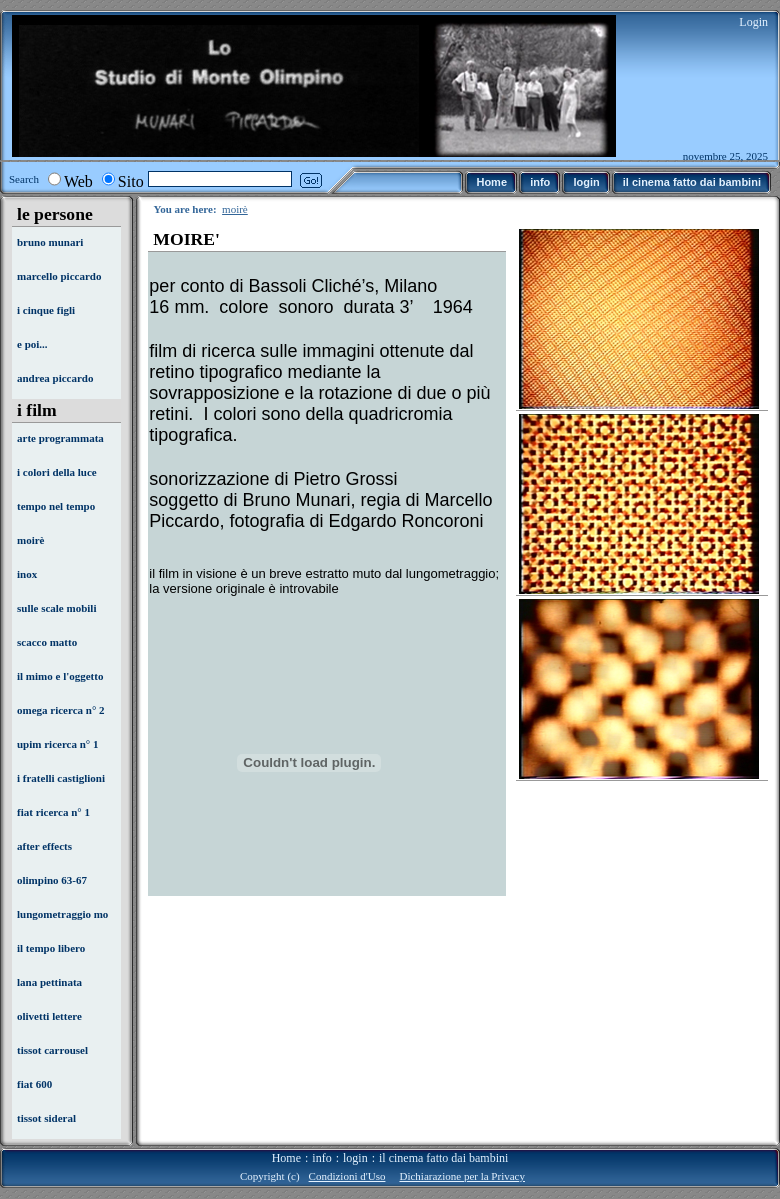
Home (286, 1158)
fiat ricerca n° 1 (53, 812)
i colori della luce (57, 472)
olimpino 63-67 (52, 880)
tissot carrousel (52, 1050)
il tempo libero (51, 948)
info (321, 1158)
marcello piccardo (59, 276)
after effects (44, 846)
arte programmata (60, 438)
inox (27, 574)
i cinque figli (46, 310)
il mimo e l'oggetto (60, 676)
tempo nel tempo (56, 506)
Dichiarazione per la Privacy (462, 1176)
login (355, 1158)
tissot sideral (46, 1118)
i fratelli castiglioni (61, 778)
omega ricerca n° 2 (61, 710)
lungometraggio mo (62, 914)
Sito (131, 181)
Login (753, 22)
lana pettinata (49, 982)
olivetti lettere (49, 1016)
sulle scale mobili (56, 608)
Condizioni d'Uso (347, 1176)
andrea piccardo (55, 378)
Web (78, 181)
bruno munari (50, 242)
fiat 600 (34, 1084)
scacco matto (47, 642)
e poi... (32, 344)
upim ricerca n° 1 (58, 744)
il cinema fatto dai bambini (443, 1158)
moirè (30, 540)
